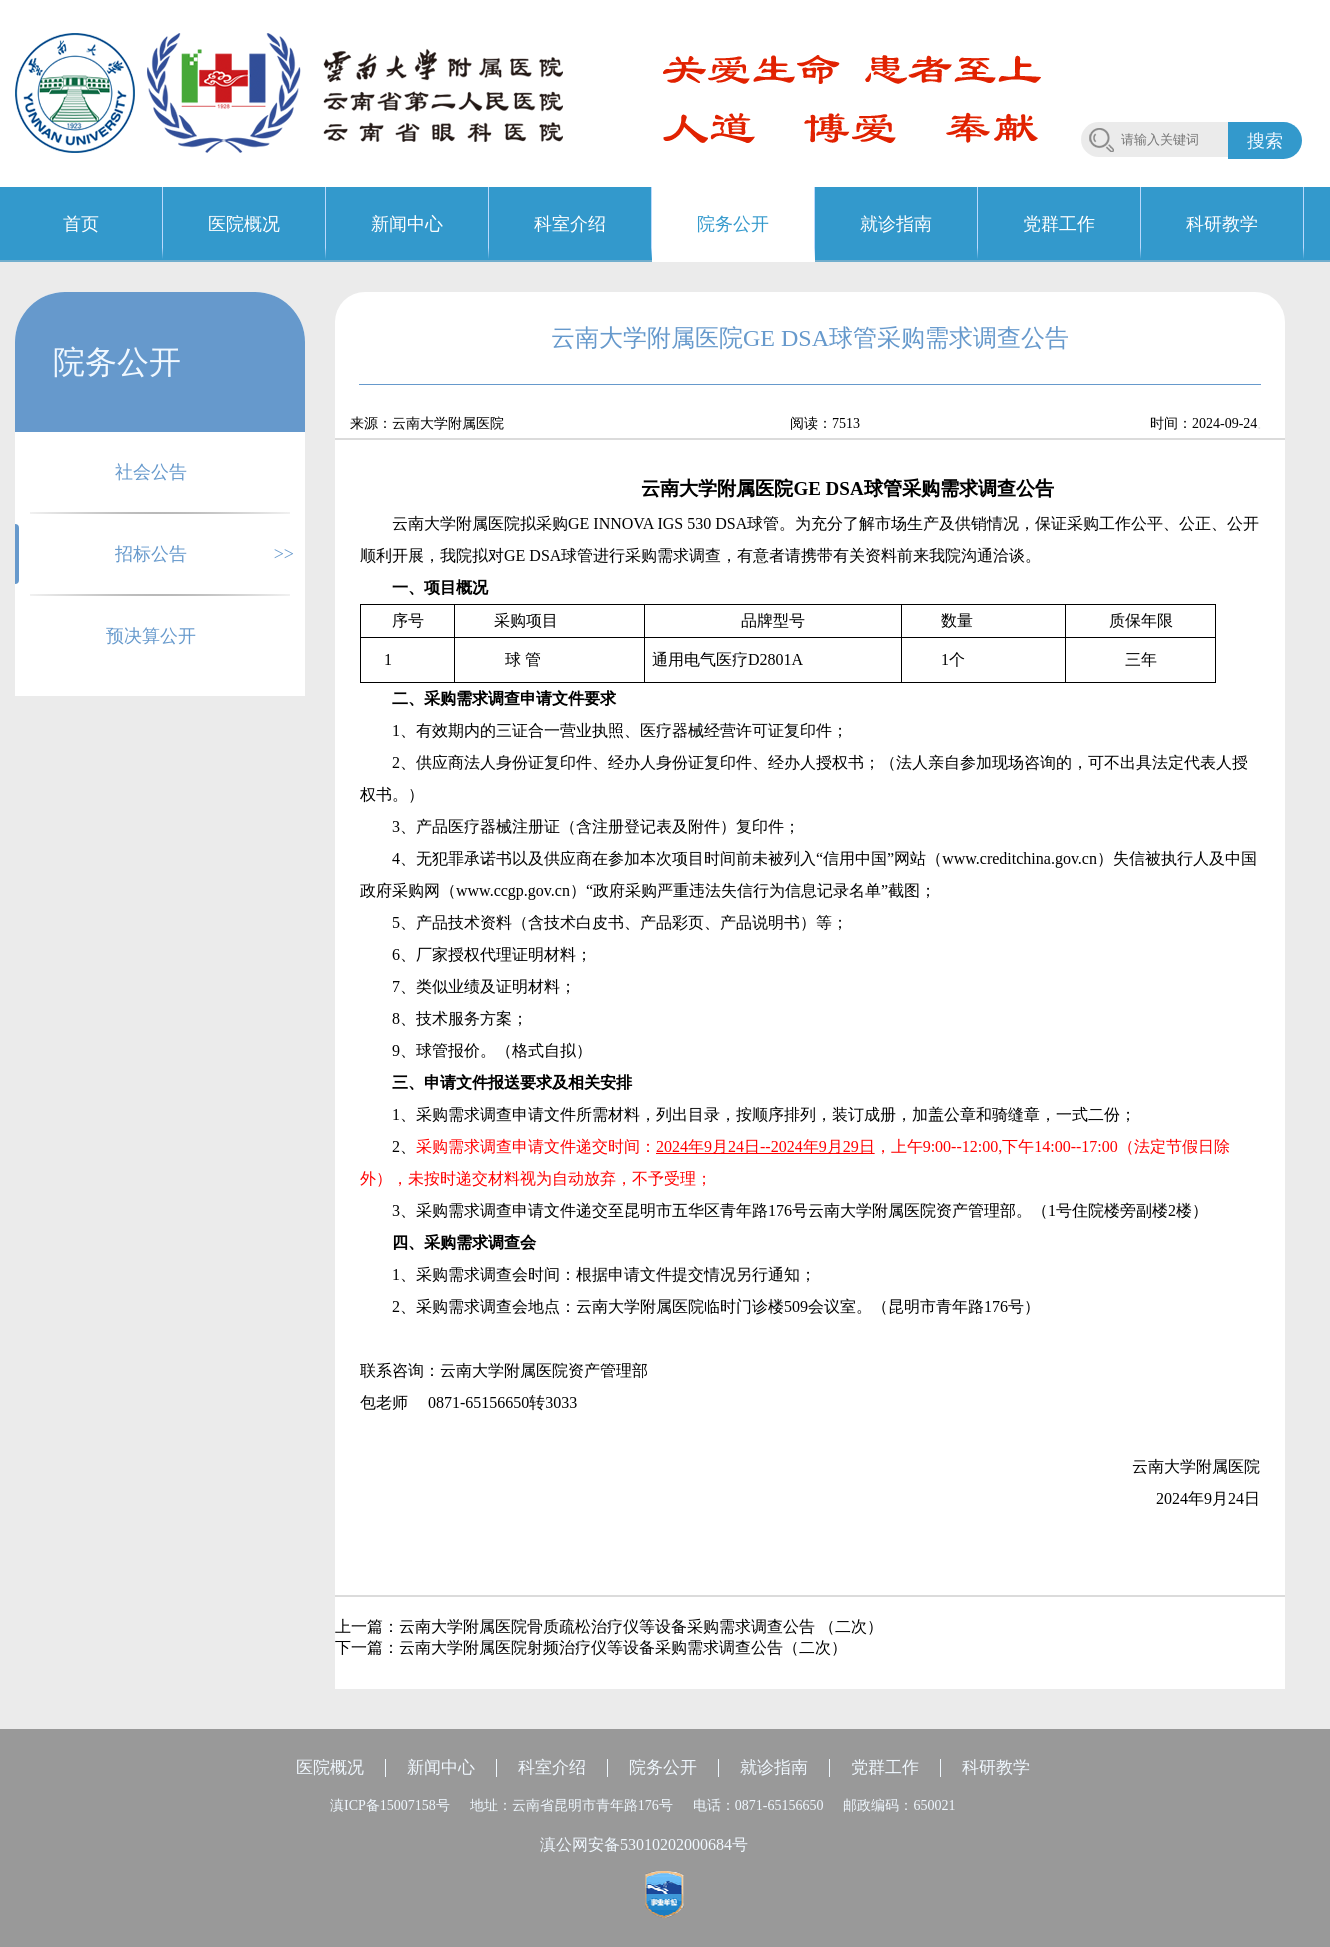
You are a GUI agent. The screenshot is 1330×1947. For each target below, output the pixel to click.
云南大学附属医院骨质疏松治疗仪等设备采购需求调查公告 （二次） (641, 1626)
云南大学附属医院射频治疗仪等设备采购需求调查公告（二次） (623, 1647)
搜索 (1265, 141)
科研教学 (996, 1767)
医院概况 (330, 1767)
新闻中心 (441, 1767)
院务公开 (663, 1767)
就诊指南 (774, 1767)
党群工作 (885, 1767)
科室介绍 (552, 1767)
